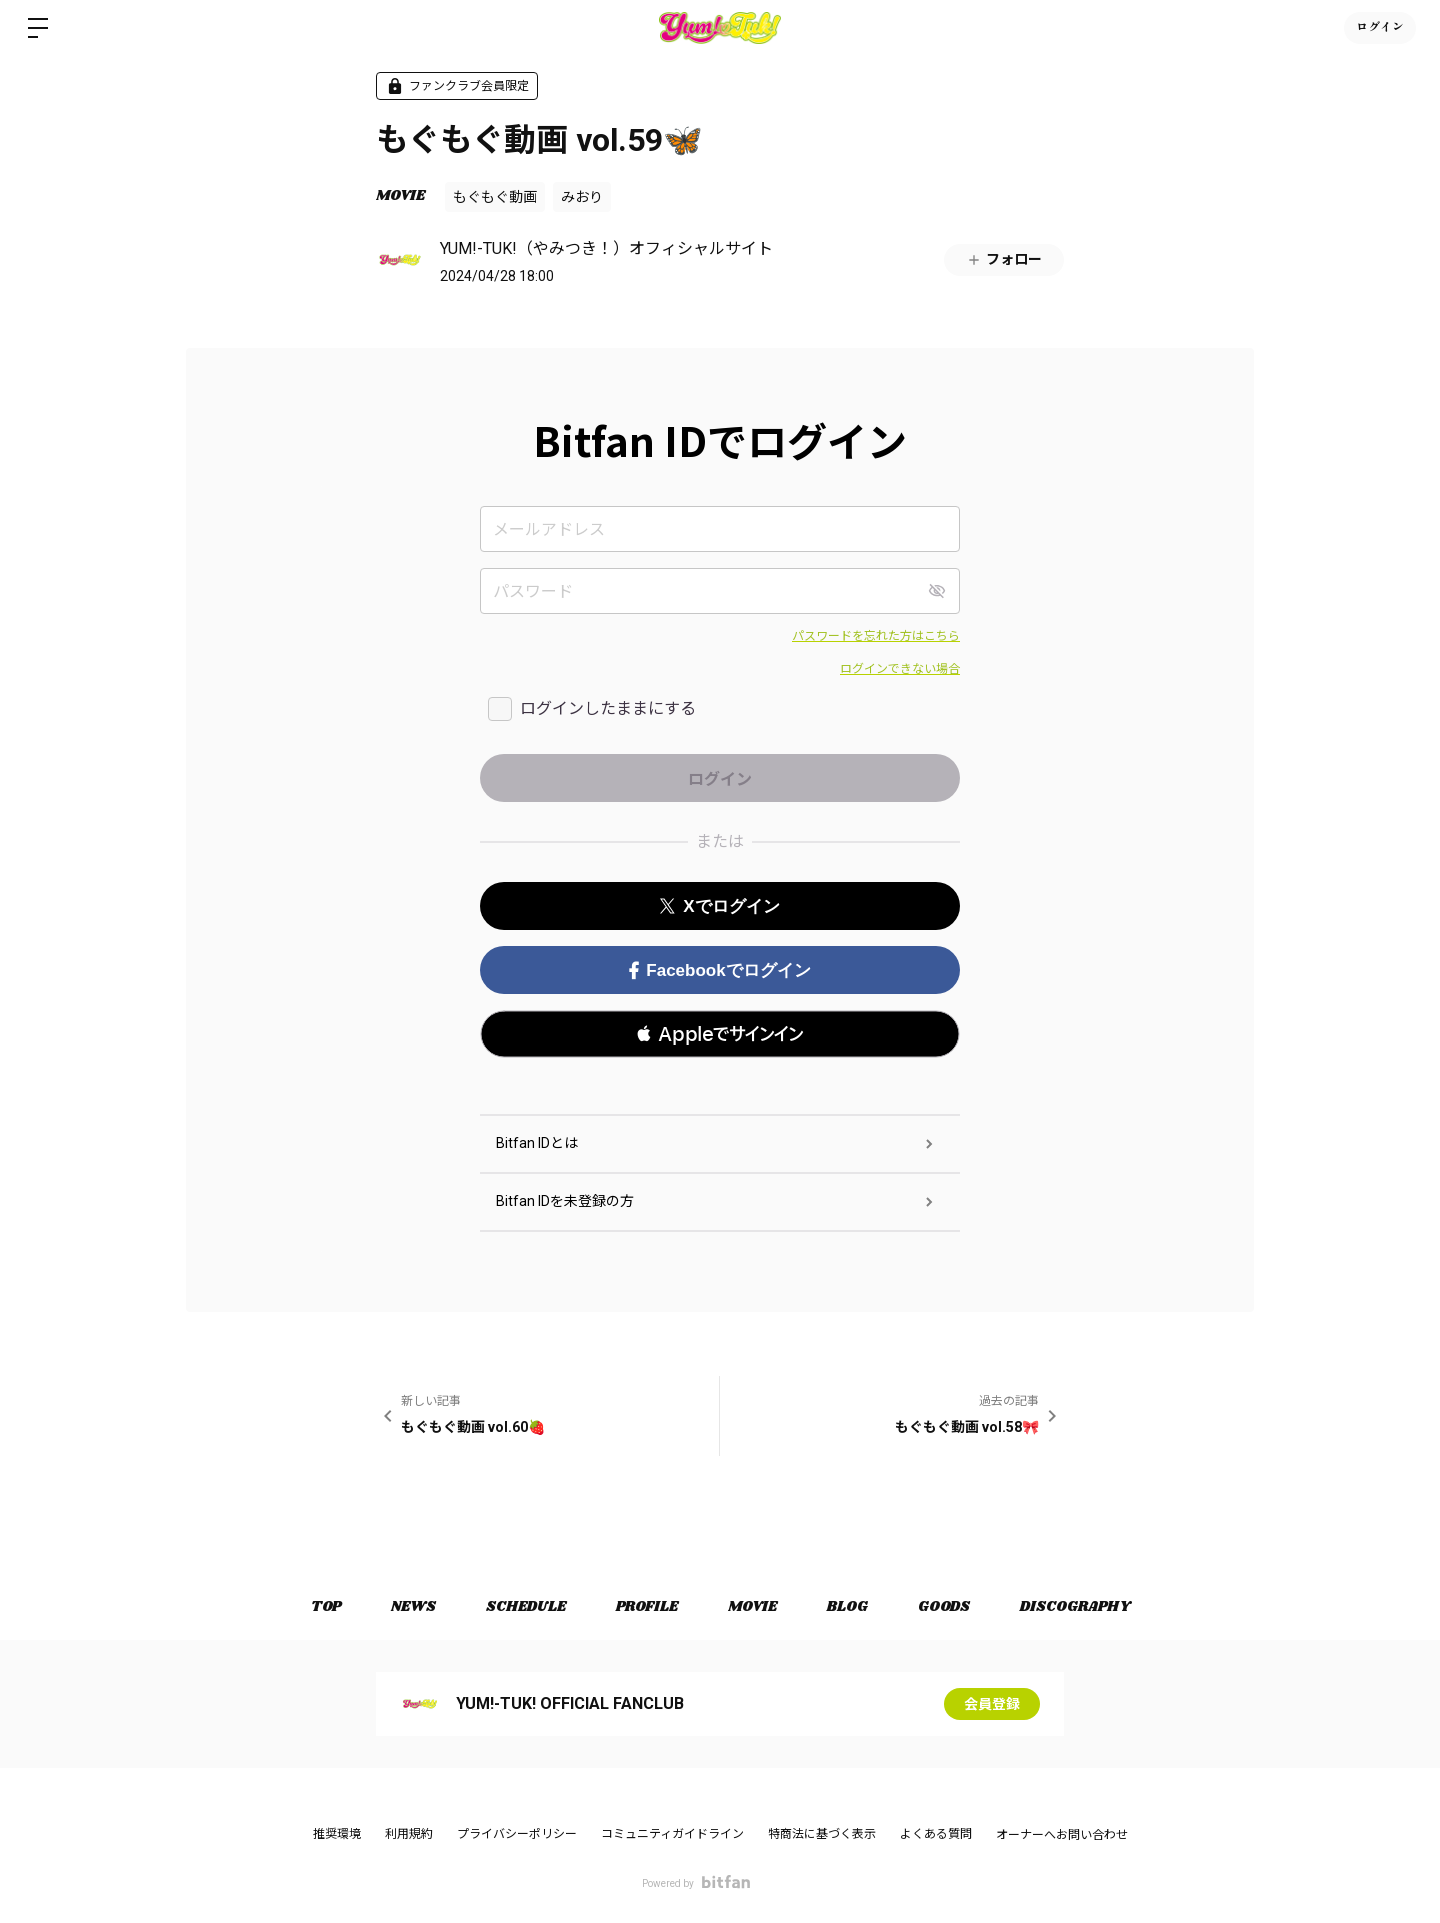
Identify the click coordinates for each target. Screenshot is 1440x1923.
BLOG (847, 1607)
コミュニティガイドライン (672, 1834)
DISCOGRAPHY (1075, 1607)
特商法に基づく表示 (822, 1834)
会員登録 (992, 1704)
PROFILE (647, 1607)
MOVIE (400, 196)
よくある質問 (936, 1834)
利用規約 (409, 1834)
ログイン (1380, 27)
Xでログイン (719, 906)
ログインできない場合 (900, 669)
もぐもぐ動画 (495, 197)
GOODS (944, 1607)
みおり (582, 197)
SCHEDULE (526, 1607)
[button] (720, 1034)
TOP (326, 1607)
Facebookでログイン (719, 970)
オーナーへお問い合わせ (1062, 1835)
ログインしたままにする (608, 708)
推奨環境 (337, 1834)
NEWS (413, 1607)
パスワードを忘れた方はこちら (876, 636)
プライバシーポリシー (517, 1834)
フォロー (1004, 259)
